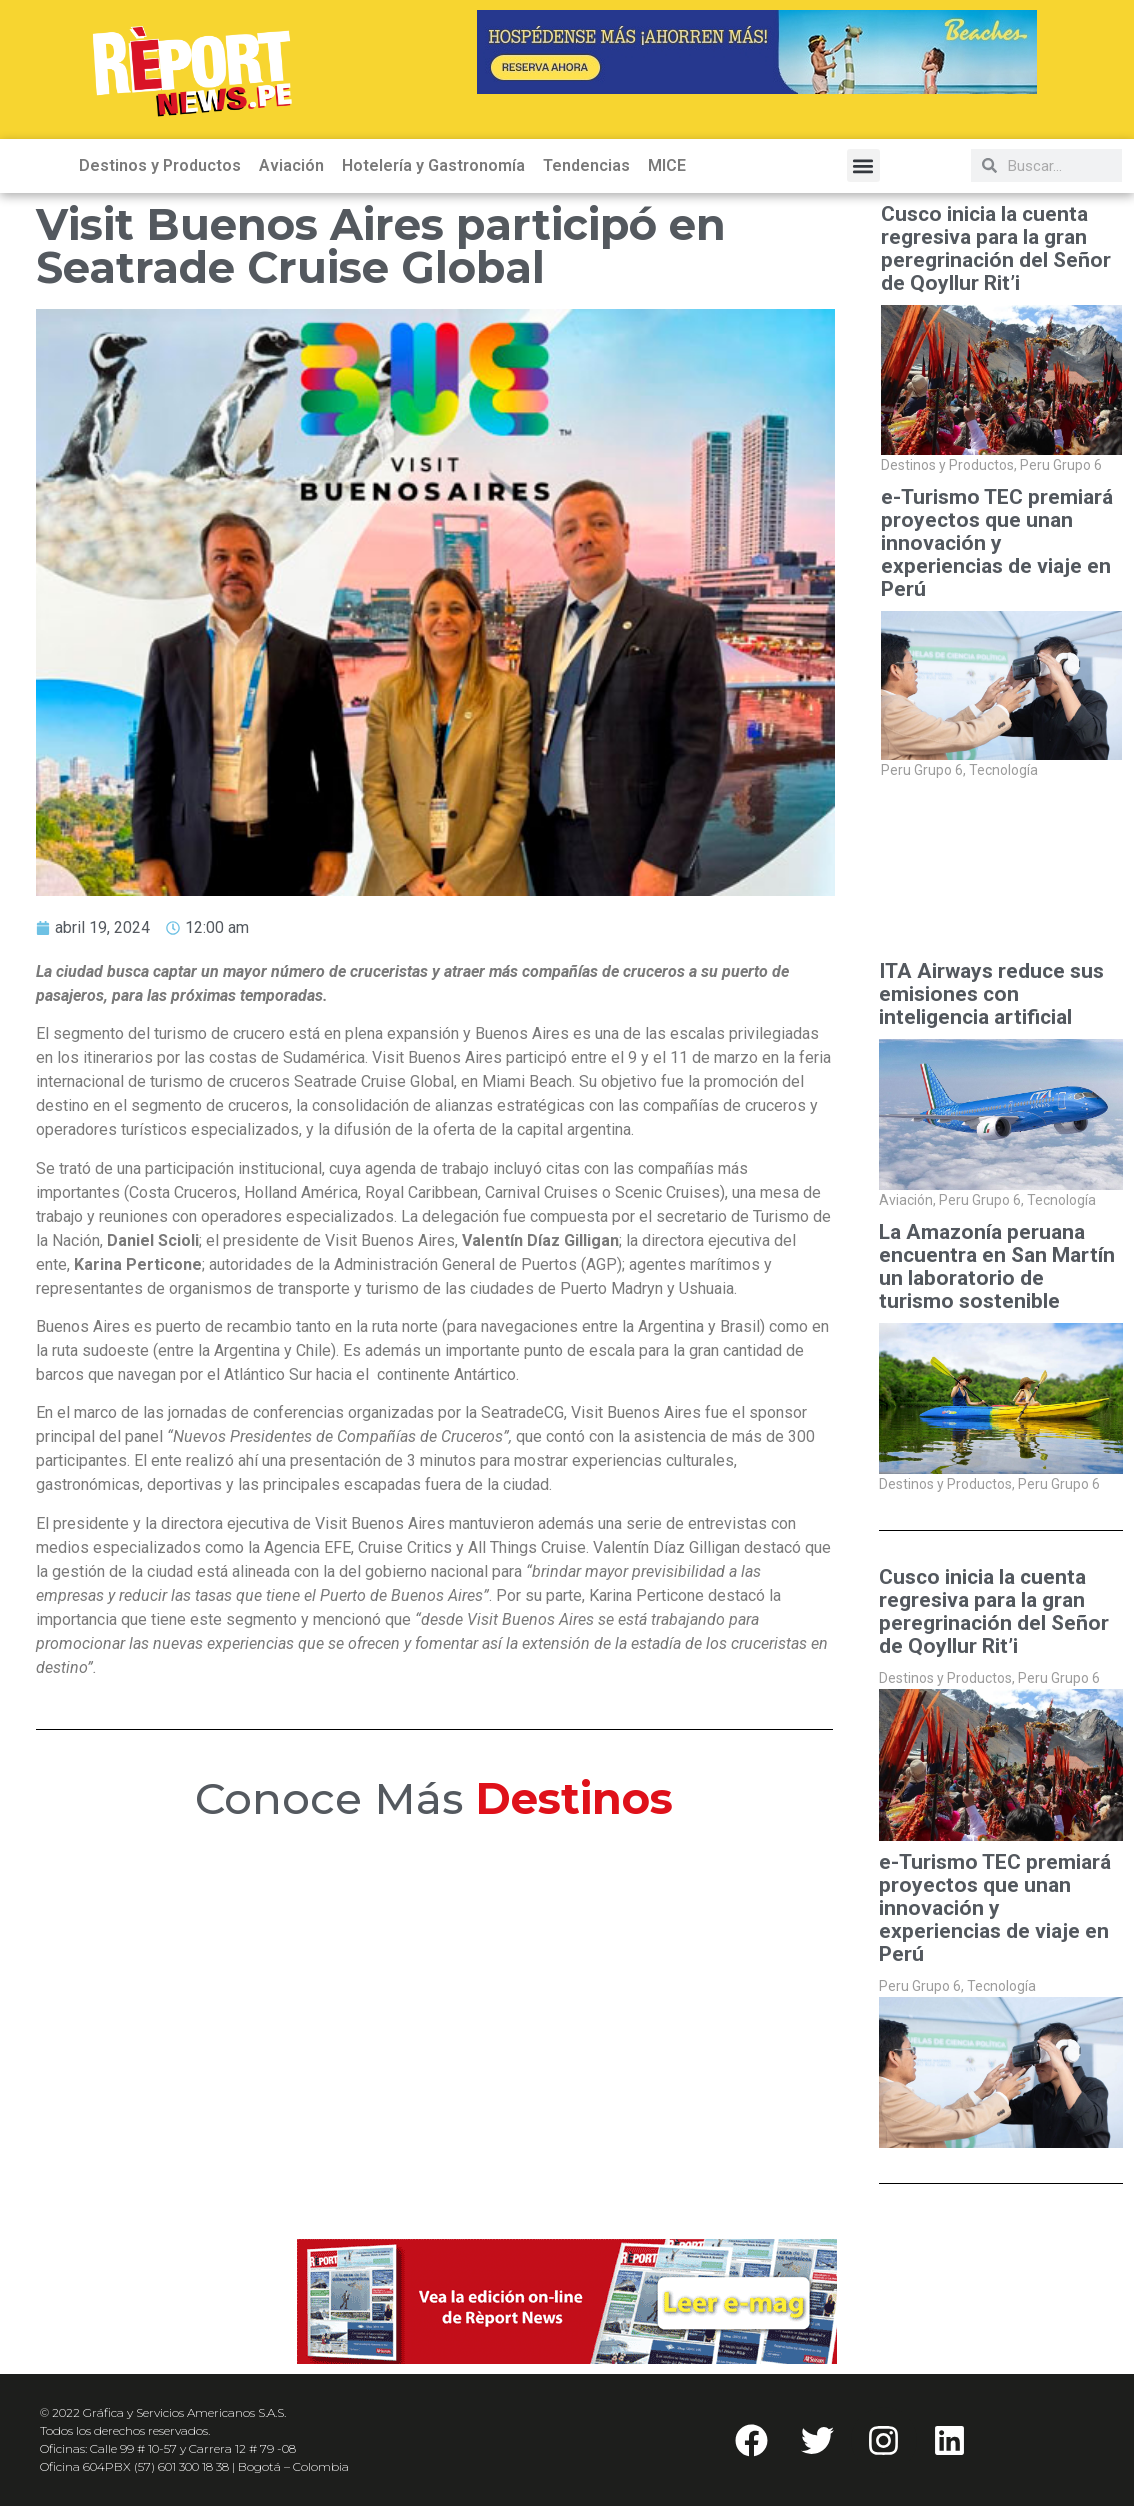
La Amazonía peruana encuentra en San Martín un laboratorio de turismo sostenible (997, 1267)
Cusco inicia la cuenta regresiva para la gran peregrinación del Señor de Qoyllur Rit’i (996, 249)
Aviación (291, 165)
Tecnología (1003, 770)
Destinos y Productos (160, 165)
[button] (863, 165)
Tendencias (586, 165)
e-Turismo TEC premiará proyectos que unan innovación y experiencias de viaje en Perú (997, 543)
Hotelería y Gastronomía (433, 165)
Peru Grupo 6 (1061, 465)
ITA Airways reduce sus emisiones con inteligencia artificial (991, 994)
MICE (667, 165)
